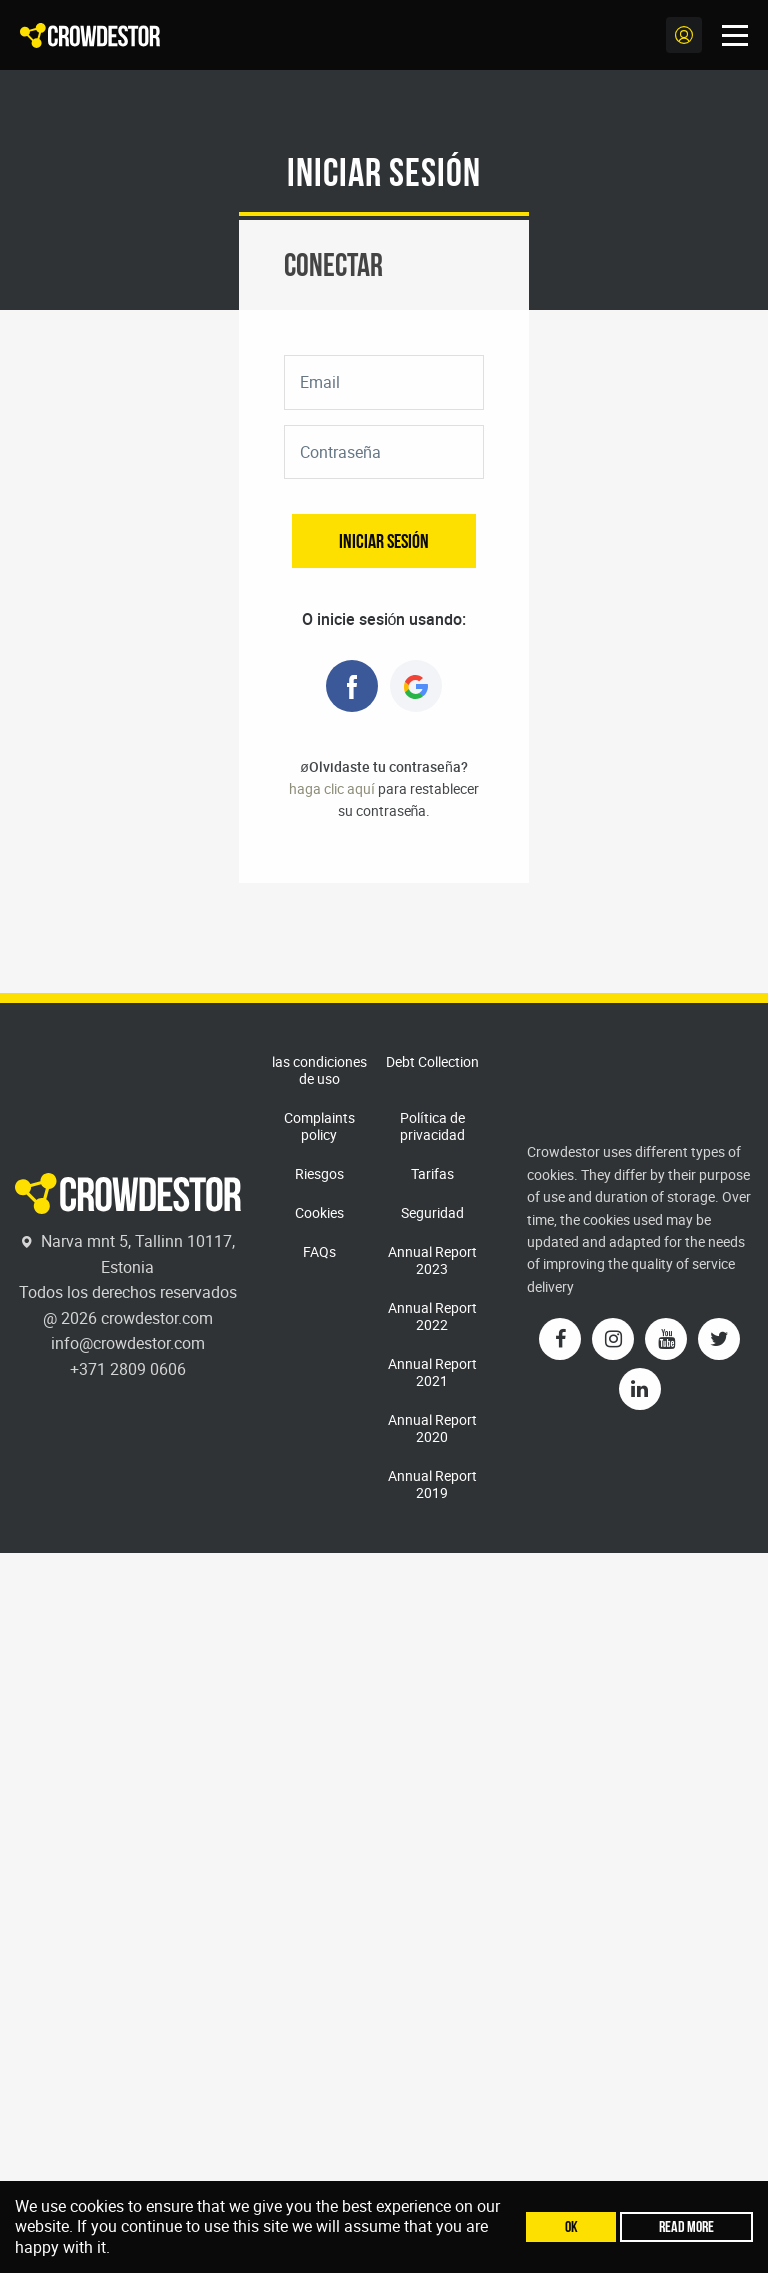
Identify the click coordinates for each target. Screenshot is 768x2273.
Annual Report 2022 (432, 1316)
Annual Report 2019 (432, 1484)
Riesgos (319, 1173)
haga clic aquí (332, 788)
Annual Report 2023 (432, 1260)
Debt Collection (432, 1061)
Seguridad (432, 1212)
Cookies (319, 1212)
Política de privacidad (432, 1126)
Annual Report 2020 (432, 1428)
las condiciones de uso (319, 1070)
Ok (571, 2226)
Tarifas (432, 1173)
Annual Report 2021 (432, 1372)
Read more (686, 2226)
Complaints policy (319, 1126)
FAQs (319, 1251)
